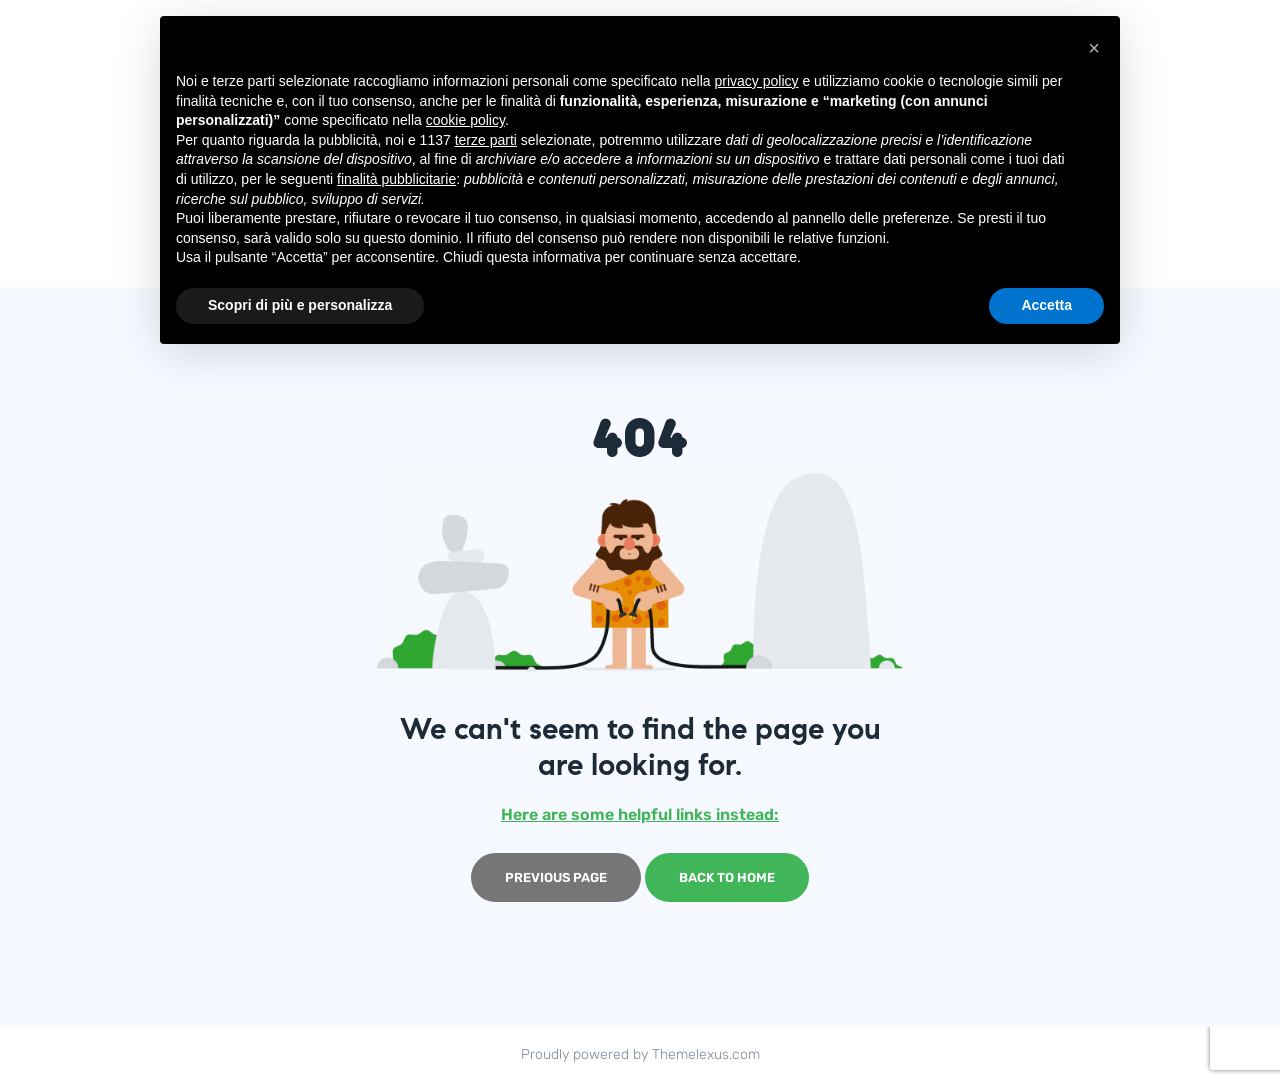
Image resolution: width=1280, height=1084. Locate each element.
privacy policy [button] (757, 81)
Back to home (727, 877)
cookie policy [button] (465, 120)
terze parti (486, 140)
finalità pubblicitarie (396, 179)
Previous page (556, 877)
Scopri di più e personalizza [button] (300, 305)
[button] (1094, 48)
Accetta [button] (1046, 305)
